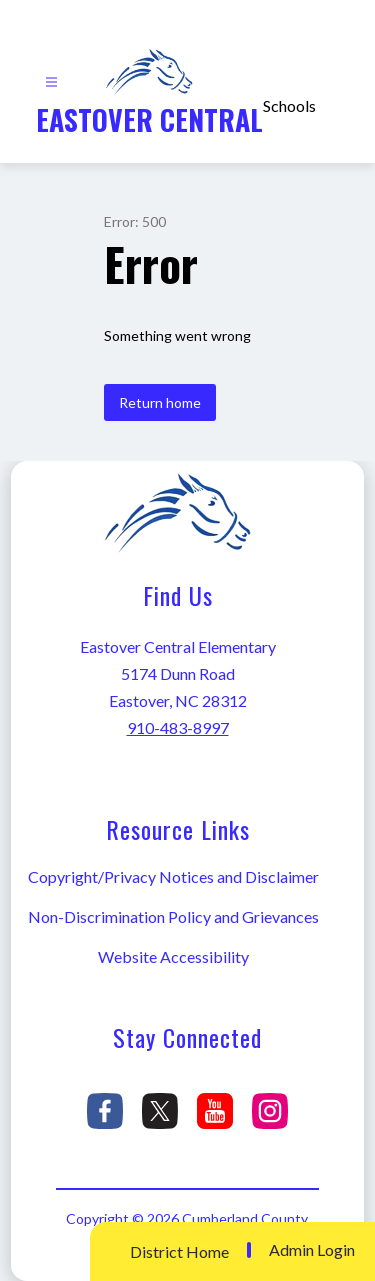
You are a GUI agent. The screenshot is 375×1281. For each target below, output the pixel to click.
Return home (160, 402)
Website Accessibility (173, 956)
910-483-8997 (178, 727)
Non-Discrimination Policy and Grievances (173, 916)
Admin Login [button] (312, 1250)
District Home (179, 1251)
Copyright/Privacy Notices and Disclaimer (173, 876)
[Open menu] (51, 82)
